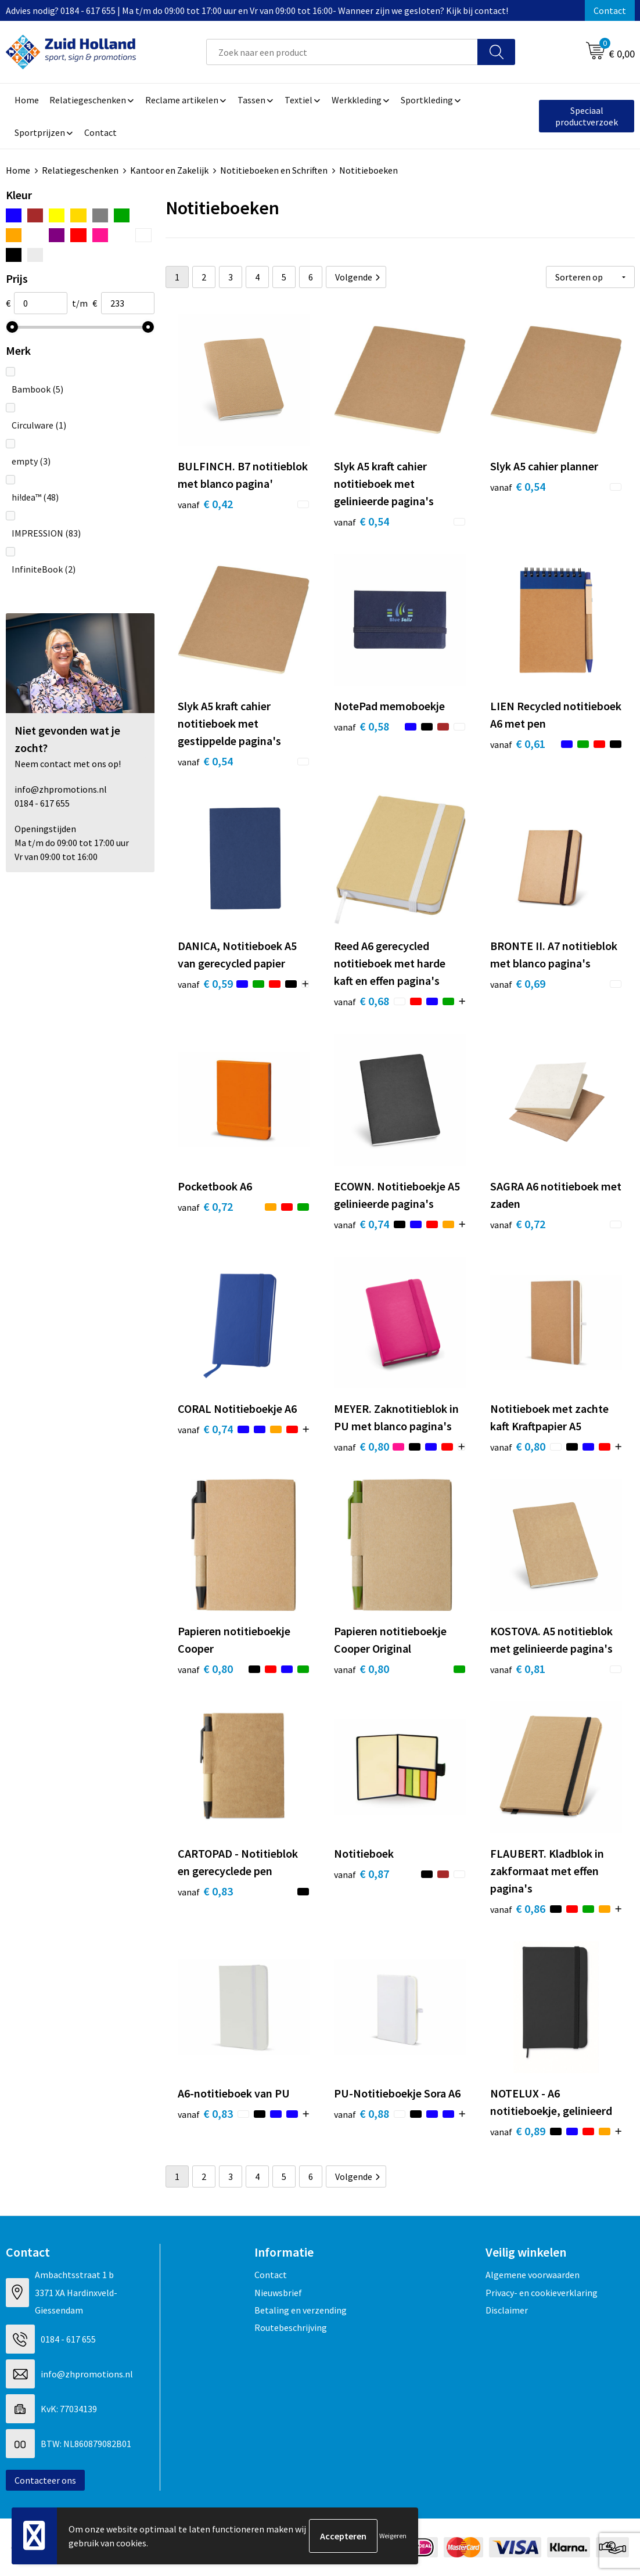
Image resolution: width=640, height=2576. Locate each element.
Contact (610, 10)
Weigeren (393, 2535)
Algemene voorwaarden (533, 2274)
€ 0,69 (517, 983)
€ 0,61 (517, 743)
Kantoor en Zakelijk (169, 170)
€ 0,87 (361, 1873)
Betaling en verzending (300, 2310)
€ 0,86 (517, 1908)
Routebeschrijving (290, 2327)
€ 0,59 (205, 983)
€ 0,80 (361, 1446)
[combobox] (342, 52)
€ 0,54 (361, 521)
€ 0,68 (361, 1001)
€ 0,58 (361, 726)
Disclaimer (507, 2310)
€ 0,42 (205, 504)
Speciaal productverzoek (586, 116)
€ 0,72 (205, 1206)
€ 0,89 (517, 2131)
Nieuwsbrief (278, 2292)
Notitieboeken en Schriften (274, 170)
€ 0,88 (361, 2113)
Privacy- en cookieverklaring (542, 2292)
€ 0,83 (205, 1891)
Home (18, 170)
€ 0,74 (361, 1224)
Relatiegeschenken (80, 170)
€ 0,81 (517, 1668)
